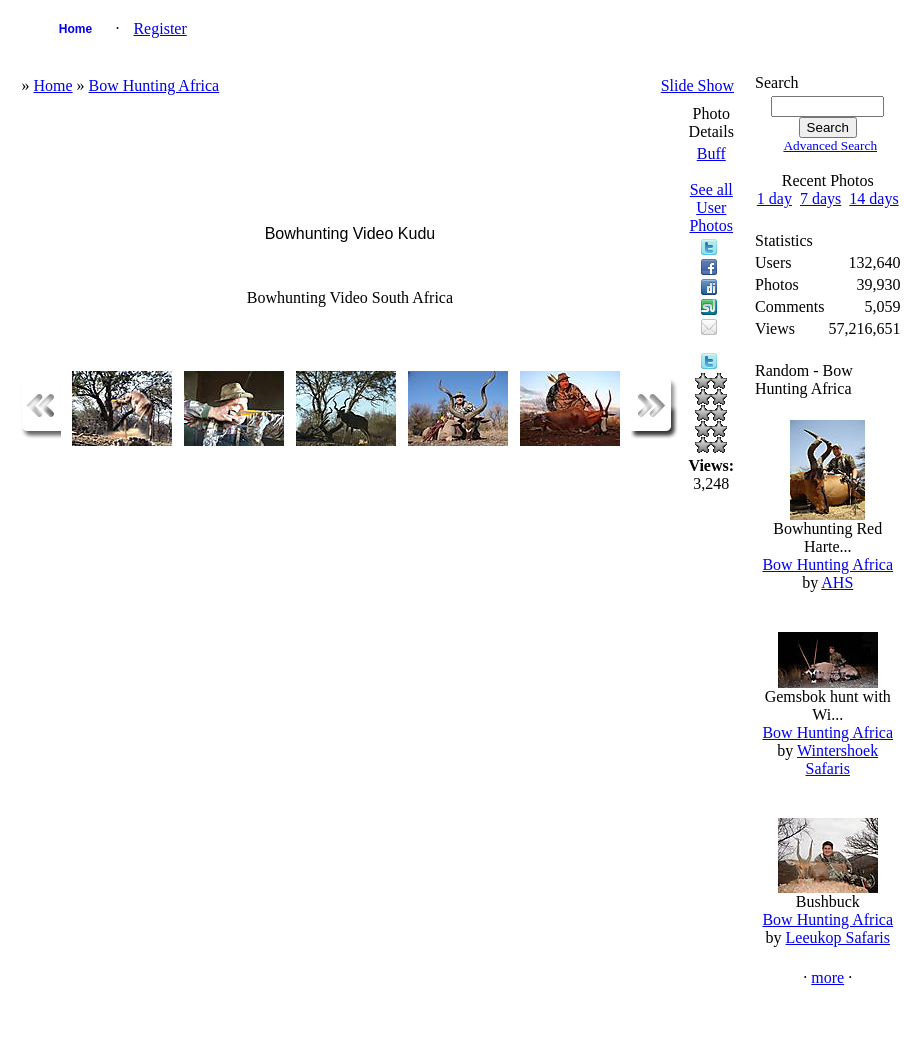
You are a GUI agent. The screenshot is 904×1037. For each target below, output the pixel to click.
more (827, 977)
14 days (873, 198)
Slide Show (697, 85)
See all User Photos (711, 207)
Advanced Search (830, 145)
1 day (774, 198)
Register (159, 28)
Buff (711, 153)
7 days (820, 198)
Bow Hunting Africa (154, 85)
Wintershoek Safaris (837, 759)
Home (75, 29)
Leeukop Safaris (838, 937)
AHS (837, 582)
